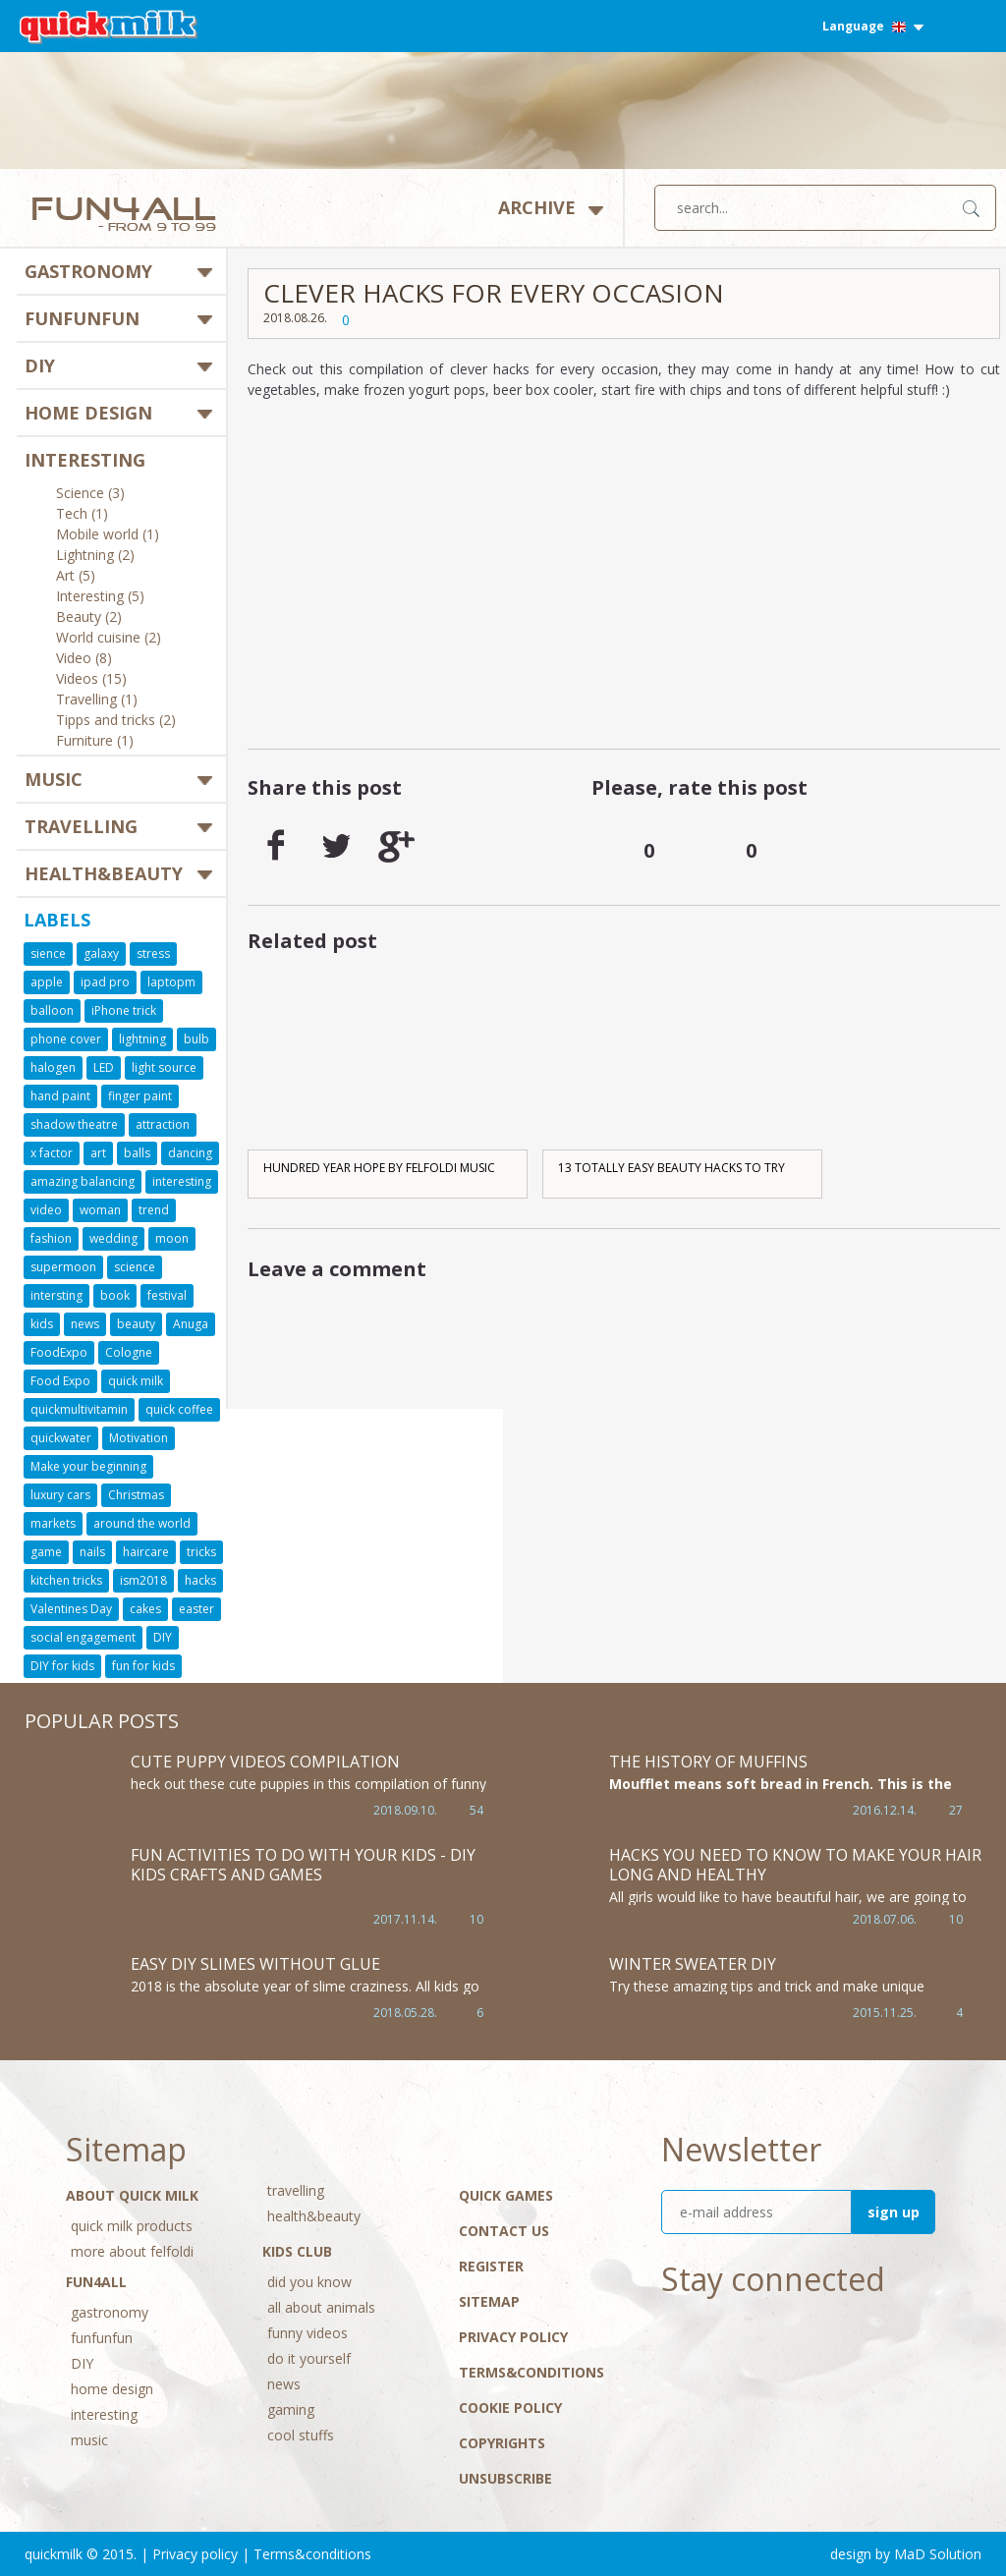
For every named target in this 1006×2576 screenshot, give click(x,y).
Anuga (190, 1324)
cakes (145, 1608)
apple (46, 982)
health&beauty (104, 873)
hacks (200, 1580)
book (115, 1295)
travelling (81, 826)
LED (103, 1067)
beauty (136, 1324)
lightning (142, 1039)
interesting (85, 460)
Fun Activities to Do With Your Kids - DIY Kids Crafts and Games (303, 1864)
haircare (146, 1551)
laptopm (171, 982)
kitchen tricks (66, 1580)
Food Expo (60, 1380)
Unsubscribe (505, 2478)
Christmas (136, 1494)
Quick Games (506, 2195)
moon (172, 1238)
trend (154, 1210)
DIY (40, 365)
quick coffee (179, 1409)
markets (53, 1523)
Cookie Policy (510, 2407)
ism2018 (143, 1580)
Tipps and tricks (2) (116, 721)
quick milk (135, 1380)
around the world (142, 1523)
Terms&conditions (531, 2372)
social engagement (83, 1637)
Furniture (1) (95, 742)
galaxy (101, 953)
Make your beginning (88, 1466)
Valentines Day (71, 1608)
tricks (201, 1551)
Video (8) (84, 659)
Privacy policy (513, 2336)
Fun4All (96, 2281)
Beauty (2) (89, 618)
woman (100, 1210)
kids (41, 1324)
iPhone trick (123, 1010)
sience (48, 953)
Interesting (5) (100, 597)
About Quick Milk (132, 2195)
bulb (196, 1039)
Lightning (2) (95, 556)
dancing (190, 1153)
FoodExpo (58, 1352)
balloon (52, 1010)
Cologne (128, 1352)
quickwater (60, 1437)
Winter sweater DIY (692, 1964)
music (54, 779)
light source (164, 1067)
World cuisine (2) (108, 638)
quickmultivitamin (79, 1409)
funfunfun (82, 318)
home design (88, 412)
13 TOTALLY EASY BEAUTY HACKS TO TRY (671, 1167)
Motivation (138, 1437)
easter (196, 1608)
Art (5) (75, 577)
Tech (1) (82, 515)
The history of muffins (708, 1761)
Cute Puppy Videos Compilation (265, 1761)
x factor (51, 1153)
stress (153, 953)
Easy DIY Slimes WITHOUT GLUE (255, 1964)
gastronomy (88, 271)
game (46, 1551)
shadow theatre (74, 1124)
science (134, 1267)
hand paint (60, 1096)
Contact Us (504, 2230)
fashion (51, 1238)
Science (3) (90, 494)
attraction (163, 1124)
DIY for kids (62, 1665)
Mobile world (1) (107, 535)
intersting (56, 1295)
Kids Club (297, 2251)
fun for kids (143, 1665)
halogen (53, 1067)
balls (137, 1153)
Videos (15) (91, 680)
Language (872, 26)
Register (491, 2266)
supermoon (63, 1267)
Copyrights (502, 2443)
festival (167, 1295)
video (46, 1210)
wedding (113, 1238)
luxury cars (60, 1494)
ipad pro (105, 982)
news (85, 1324)
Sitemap (489, 2301)
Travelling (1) (97, 700)
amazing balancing (82, 1181)
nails (92, 1551)
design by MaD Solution (905, 2554)
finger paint (140, 1096)
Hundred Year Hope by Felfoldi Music (379, 1167)
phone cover (65, 1039)
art (98, 1153)
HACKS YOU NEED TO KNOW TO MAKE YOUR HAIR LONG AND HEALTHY (795, 1864)
